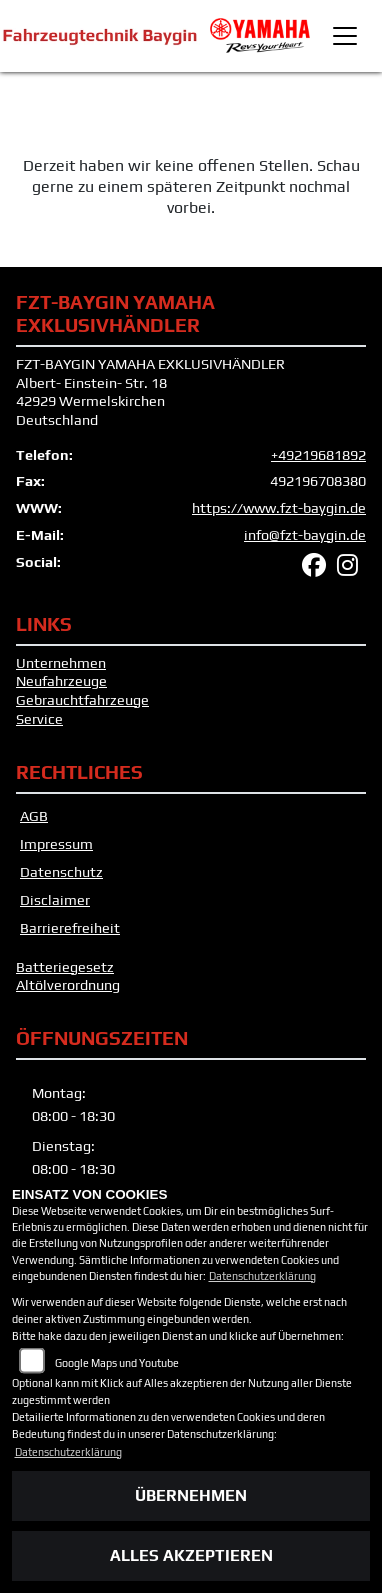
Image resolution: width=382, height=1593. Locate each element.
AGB (34, 816)
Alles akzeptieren (191, 1555)
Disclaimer (55, 900)
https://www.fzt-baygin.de (279, 508)
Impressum (56, 844)
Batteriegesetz (65, 967)
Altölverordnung (68, 985)
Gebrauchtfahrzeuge (82, 700)
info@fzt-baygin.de (305, 535)
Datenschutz (61, 872)
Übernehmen (191, 1495)
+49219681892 (318, 455)
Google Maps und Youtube (117, 1363)
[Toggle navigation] (345, 36)
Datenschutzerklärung (262, 1276)
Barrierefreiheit (70, 928)
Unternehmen (61, 663)
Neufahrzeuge (61, 681)
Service (39, 719)
